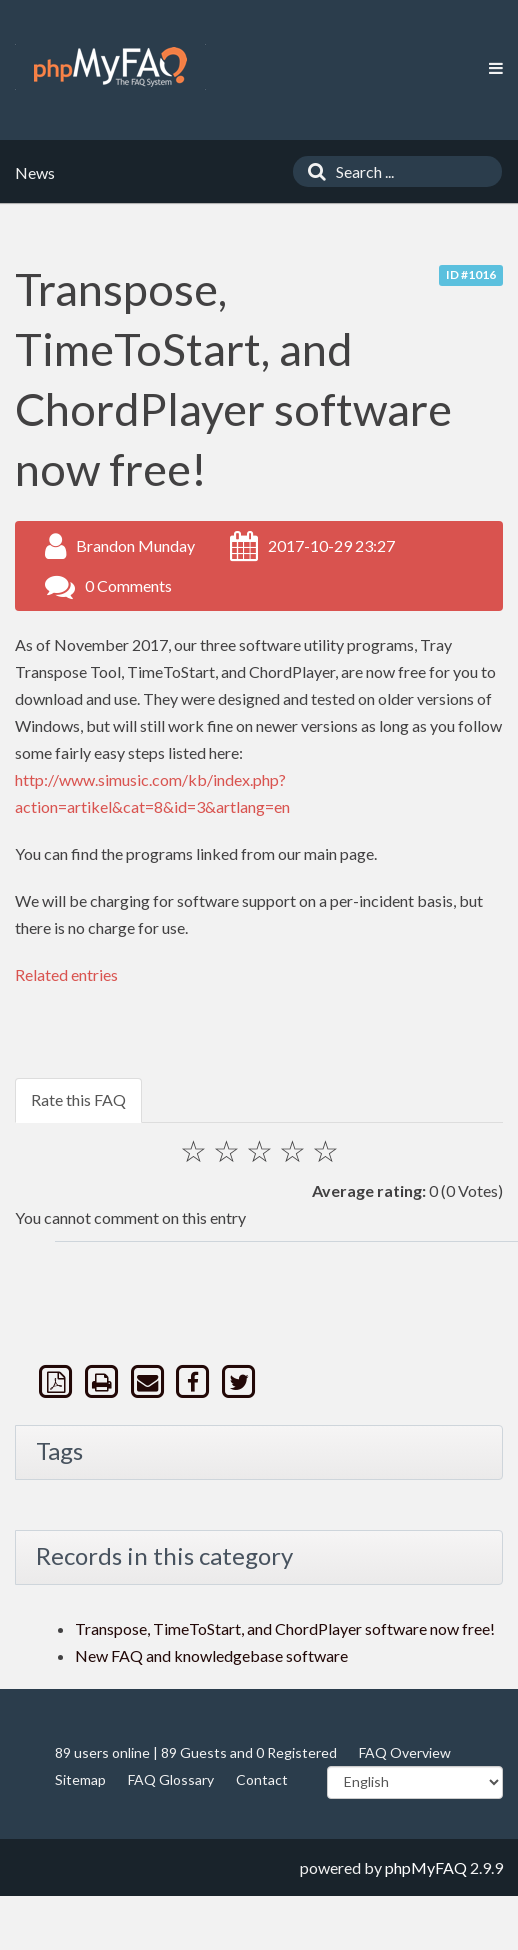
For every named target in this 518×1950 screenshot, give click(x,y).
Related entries (66, 974)
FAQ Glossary (171, 1779)
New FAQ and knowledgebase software (211, 1655)
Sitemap (80, 1779)
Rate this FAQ (78, 1099)
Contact (262, 1779)
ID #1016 (471, 274)
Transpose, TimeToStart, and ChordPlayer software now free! (285, 1628)
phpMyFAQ (426, 1867)
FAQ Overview (405, 1752)
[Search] (312, 171)
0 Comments (128, 585)
